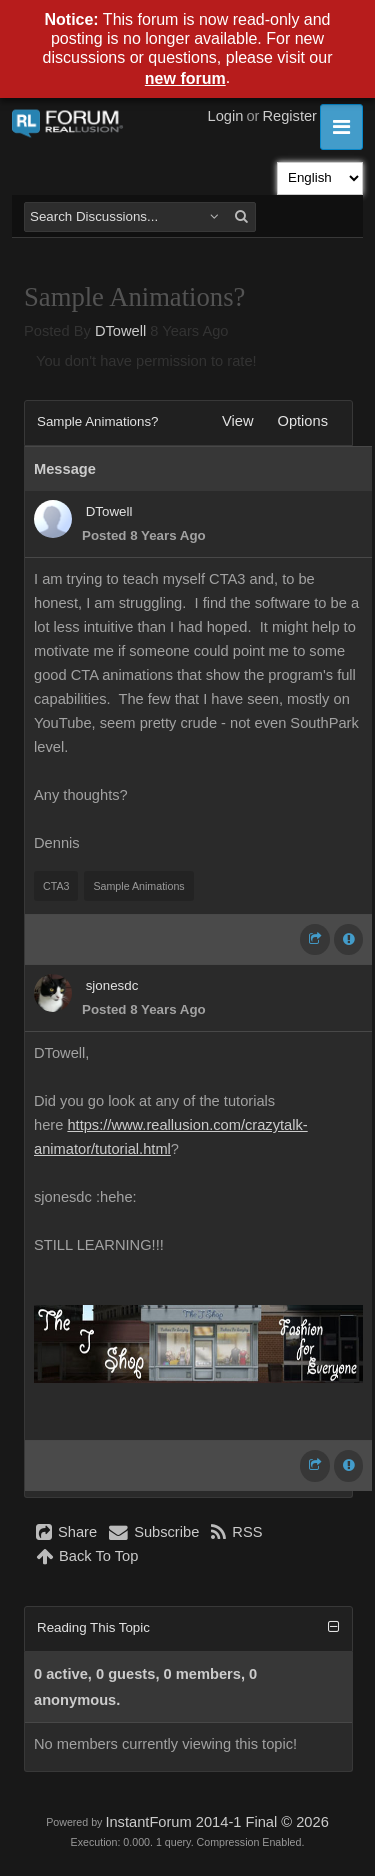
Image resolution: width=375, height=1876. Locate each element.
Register (289, 116)
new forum (185, 78)
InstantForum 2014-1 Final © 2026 (216, 1822)
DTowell (120, 331)
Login (226, 116)
